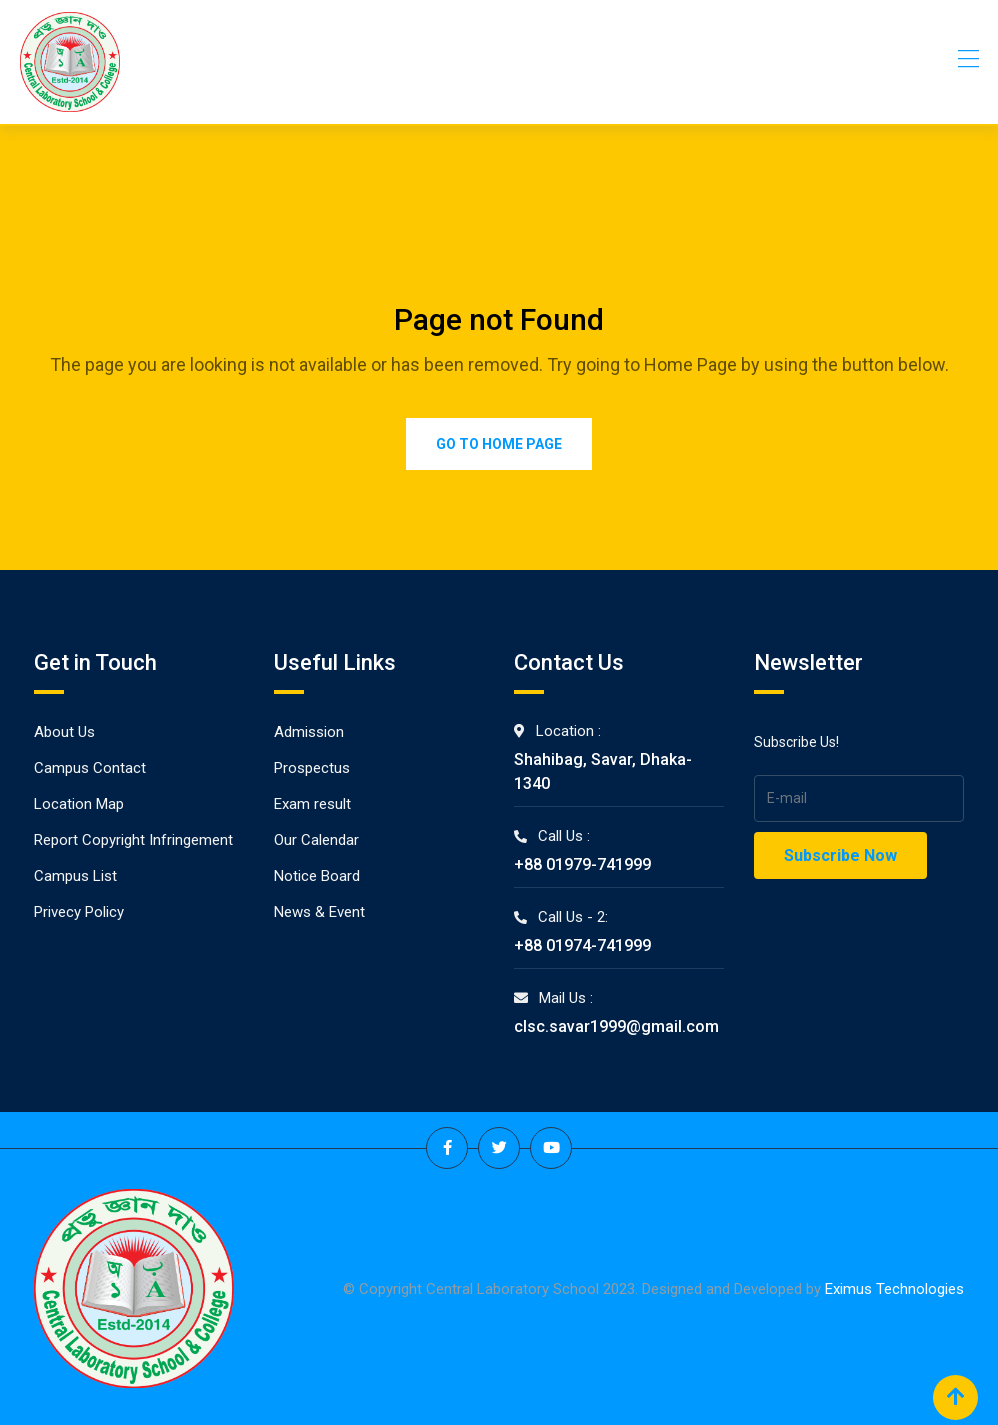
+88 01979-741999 (582, 864)
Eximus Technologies (894, 1288)
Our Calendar (316, 840)
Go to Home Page (499, 444)
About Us (64, 732)
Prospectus (312, 768)
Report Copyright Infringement (133, 840)
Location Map (79, 804)
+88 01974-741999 (582, 945)
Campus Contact (90, 768)
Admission (309, 732)
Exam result (312, 804)
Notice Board (317, 876)
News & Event (319, 912)
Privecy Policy (79, 912)
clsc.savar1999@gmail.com (616, 1026)
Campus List (75, 876)
